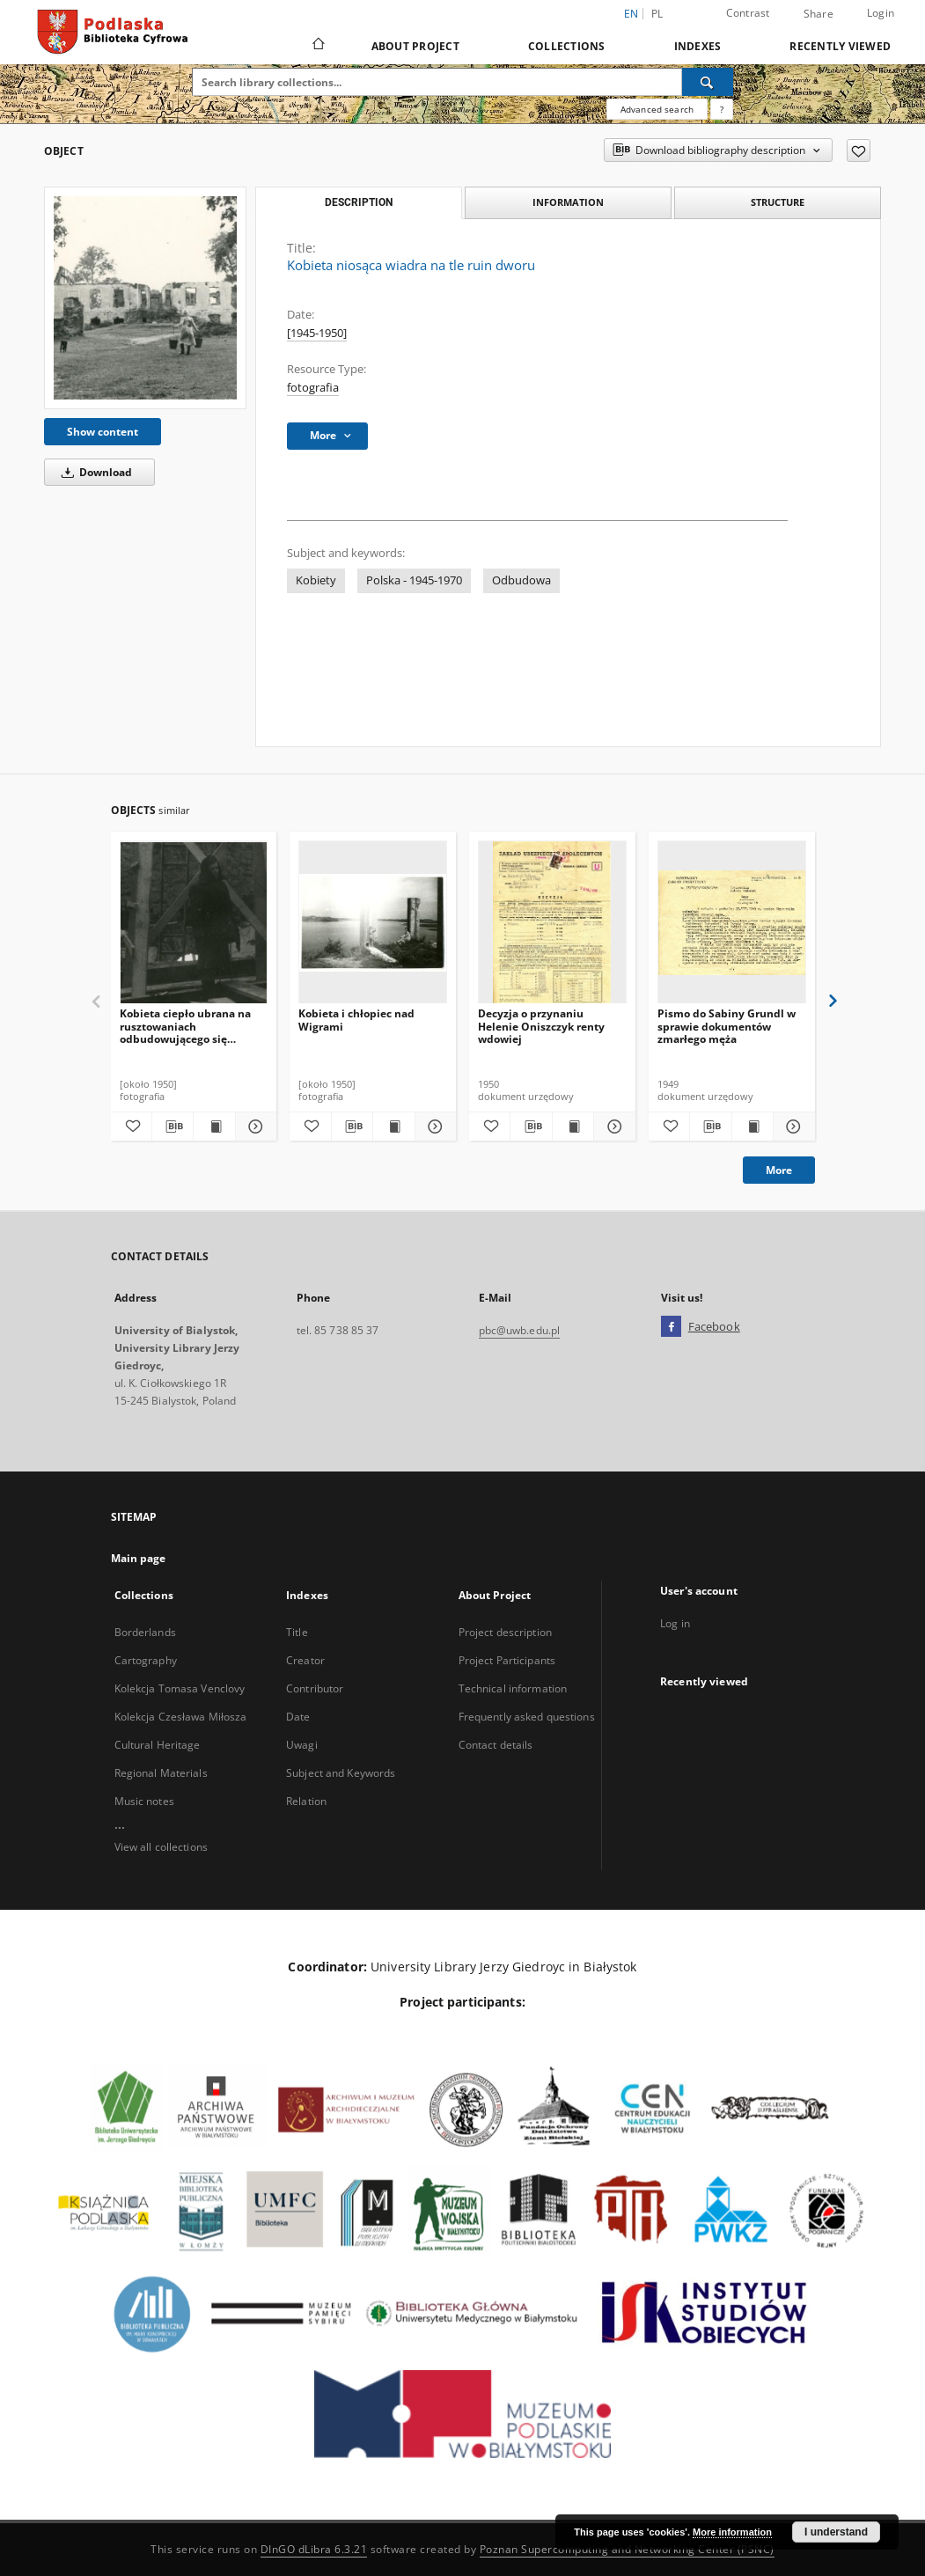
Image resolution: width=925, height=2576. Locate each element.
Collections (567, 46)
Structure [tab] (777, 202)
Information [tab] (568, 202)
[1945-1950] (317, 333)
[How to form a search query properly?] (721, 109)
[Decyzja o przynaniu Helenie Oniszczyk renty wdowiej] (552, 922)
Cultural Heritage (157, 1744)
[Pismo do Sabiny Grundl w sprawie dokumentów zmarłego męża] (731, 922)
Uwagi (302, 1744)
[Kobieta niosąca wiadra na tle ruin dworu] (145, 297)
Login (880, 12)
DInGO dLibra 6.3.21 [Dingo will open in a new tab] (314, 2549)
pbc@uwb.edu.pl (520, 1330)
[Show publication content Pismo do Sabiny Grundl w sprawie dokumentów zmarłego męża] (752, 1126)
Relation (306, 1801)
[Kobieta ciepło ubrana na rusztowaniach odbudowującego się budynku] (194, 922)
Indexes (698, 46)
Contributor (314, 1688)
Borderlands (145, 1632)
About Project (415, 46)
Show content (102, 431)
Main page (138, 1558)
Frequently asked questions (527, 1716)
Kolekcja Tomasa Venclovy (180, 1688)
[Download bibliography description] (172, 1126)
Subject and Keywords (340, 1772)
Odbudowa (521, 580)
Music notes (144, 1801)
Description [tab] (359, 202)
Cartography (145, 1660)
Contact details (496, 1744)
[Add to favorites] (858, 150)
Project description (505, 1632)
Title (297, 1632)
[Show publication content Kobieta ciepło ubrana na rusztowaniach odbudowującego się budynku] (214, 1126)
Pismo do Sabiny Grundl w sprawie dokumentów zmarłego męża (726, 1026)
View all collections (161, 1846)
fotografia (313, 387)
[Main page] (317, 45)
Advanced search (657, 109)
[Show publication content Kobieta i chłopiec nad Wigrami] (393, 1126)
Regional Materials (161, 1772)
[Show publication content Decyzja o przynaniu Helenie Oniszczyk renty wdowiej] (573, 1126)
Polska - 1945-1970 (414, 580)
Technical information (513, 1688)
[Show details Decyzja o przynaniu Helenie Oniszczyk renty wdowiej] (611, 1126)
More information (732, 2532)
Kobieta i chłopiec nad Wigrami (356, 1019)
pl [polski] (657, 13)
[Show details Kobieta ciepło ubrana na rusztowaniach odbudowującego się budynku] (253, 1126)
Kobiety (316, 580)
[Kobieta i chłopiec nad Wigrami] (372, 922)
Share (818, 14)
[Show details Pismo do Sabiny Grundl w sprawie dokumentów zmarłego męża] (791, 1126)
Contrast (748, 12)
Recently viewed (840, 46)
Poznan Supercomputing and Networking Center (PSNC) (627, 2549)
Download (93, 472)
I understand (836, 2532)
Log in (675, 1623)
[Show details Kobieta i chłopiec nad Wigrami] (433, 1126)
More (779, 1170)
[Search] (707, 82)
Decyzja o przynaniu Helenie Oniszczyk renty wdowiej (541, 1026)
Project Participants (507, 1660)
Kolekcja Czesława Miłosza (180, 1716)
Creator (305, 1660)
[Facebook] (671, 1327)
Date (298, 1716)
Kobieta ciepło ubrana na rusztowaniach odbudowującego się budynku (185, 1026)
